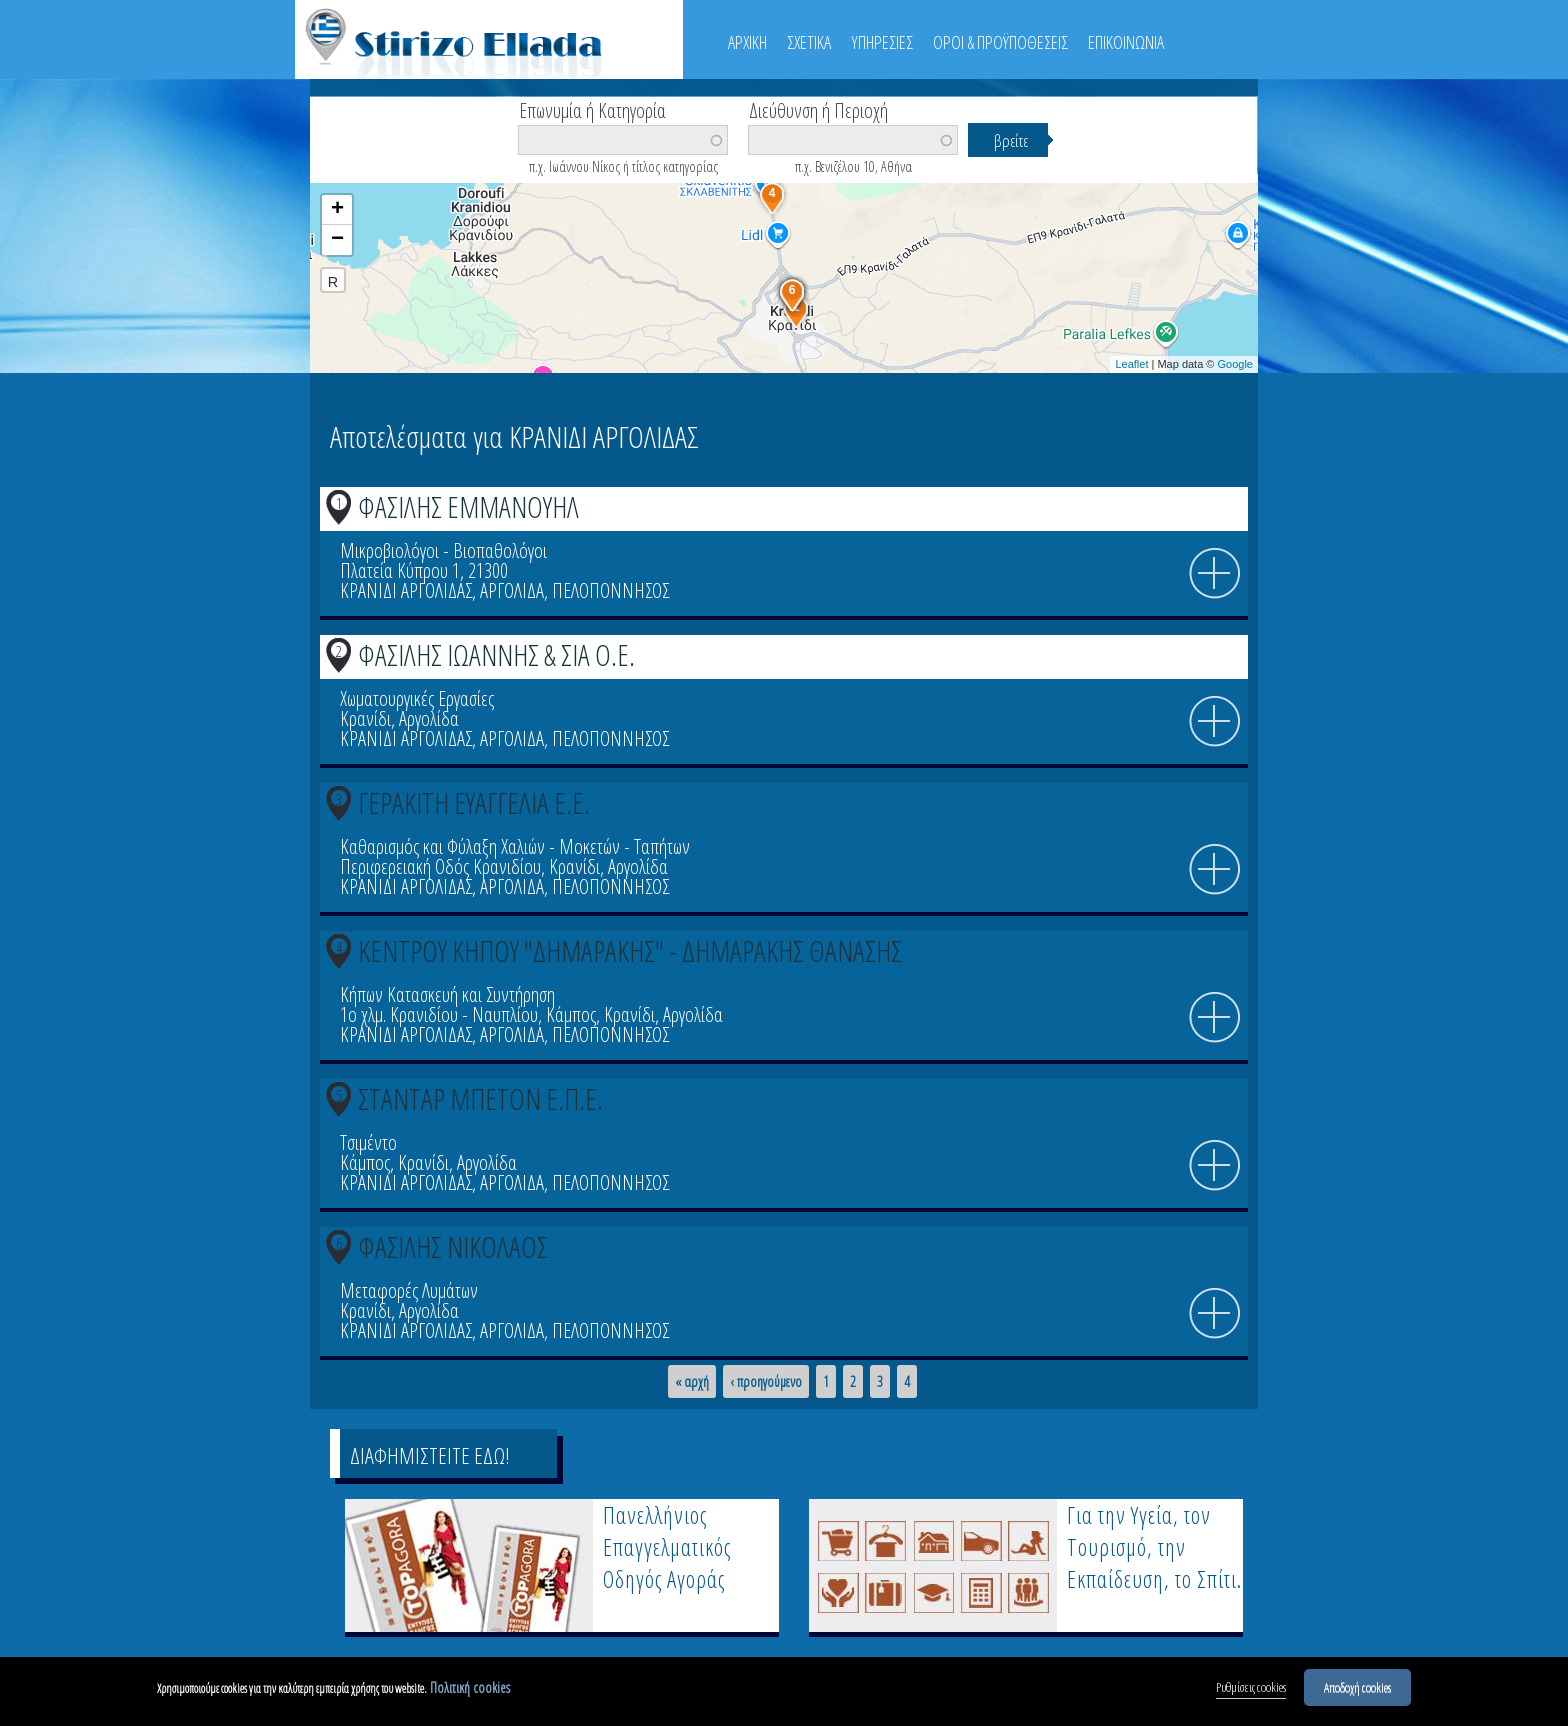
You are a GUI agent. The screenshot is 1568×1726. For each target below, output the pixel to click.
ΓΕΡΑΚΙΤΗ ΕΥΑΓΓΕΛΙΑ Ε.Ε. (474, 802)
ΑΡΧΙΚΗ (747, 42)
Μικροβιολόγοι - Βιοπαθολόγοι (443, 550)
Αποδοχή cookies (1357, 1690)
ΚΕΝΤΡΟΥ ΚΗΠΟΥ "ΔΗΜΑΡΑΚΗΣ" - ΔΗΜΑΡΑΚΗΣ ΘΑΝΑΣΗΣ (630, 950)
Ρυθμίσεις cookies (1251, 1690)
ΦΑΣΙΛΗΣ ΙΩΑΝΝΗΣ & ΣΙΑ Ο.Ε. (496, 654)
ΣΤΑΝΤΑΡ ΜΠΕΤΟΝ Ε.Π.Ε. (480, 1098)
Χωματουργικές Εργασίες (417, 698)
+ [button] (337, 210)
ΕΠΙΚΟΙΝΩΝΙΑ (1126, 42)
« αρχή (692, 1382)
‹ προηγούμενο (766, 1382)
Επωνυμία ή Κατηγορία (592, 109)
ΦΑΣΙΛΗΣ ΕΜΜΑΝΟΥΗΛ (468, 506)
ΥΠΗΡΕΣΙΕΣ (882, 42)
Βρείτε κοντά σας (400, 171)
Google (1235, 364)
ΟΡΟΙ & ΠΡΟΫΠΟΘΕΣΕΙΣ (1000, 42)
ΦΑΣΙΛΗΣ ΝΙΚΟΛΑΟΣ (453, 1246)
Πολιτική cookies (470, 1690)
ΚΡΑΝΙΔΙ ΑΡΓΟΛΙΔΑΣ (406, 590)
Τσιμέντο (368, 1142)
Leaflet (1131, 364)
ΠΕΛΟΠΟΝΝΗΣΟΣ (610, 590)
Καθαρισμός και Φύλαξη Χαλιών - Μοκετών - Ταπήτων (515, 846)
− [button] (337, 240)
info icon (1215, 574)
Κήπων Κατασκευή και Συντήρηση (447, 994)
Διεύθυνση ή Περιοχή (818, 109)
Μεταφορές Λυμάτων (409, 1290)
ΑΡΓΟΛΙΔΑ (512, 590)
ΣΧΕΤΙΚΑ (809, 42)
